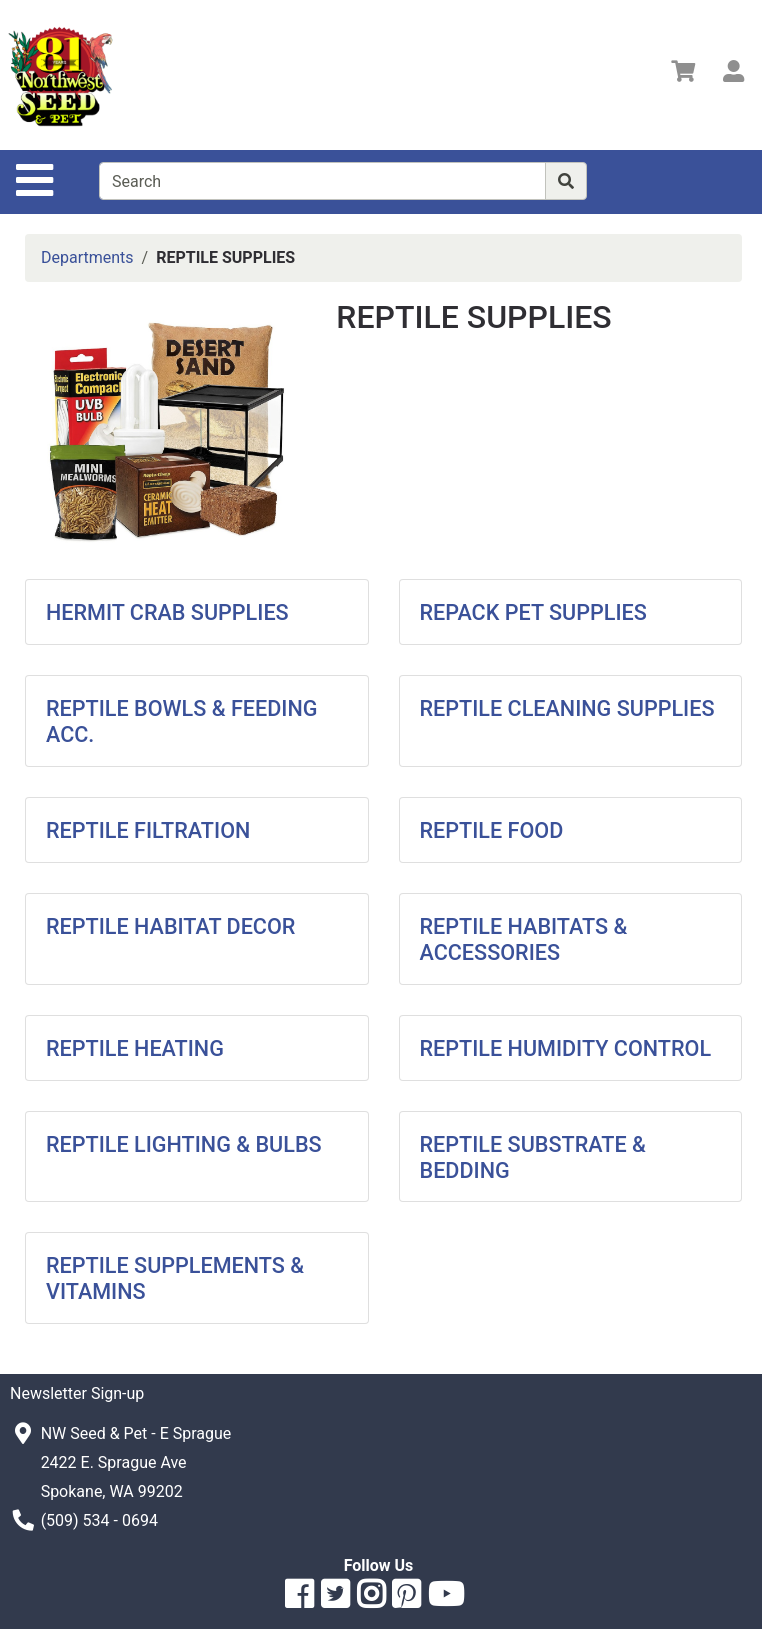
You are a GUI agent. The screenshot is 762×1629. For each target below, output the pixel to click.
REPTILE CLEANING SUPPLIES (567, 708)
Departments (87, 257)
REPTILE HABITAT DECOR (170, 926)
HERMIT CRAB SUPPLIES (167, 612)
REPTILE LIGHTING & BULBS (184, 1144)
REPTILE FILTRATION (148, 830)
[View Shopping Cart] (683, 74)
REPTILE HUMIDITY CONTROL (566, 1048)
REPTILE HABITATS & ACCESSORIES (524, 939)
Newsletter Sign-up (77, 1393)
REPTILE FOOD (492, 830)
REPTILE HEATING (135, 1048)
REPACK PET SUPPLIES (533, 612)
